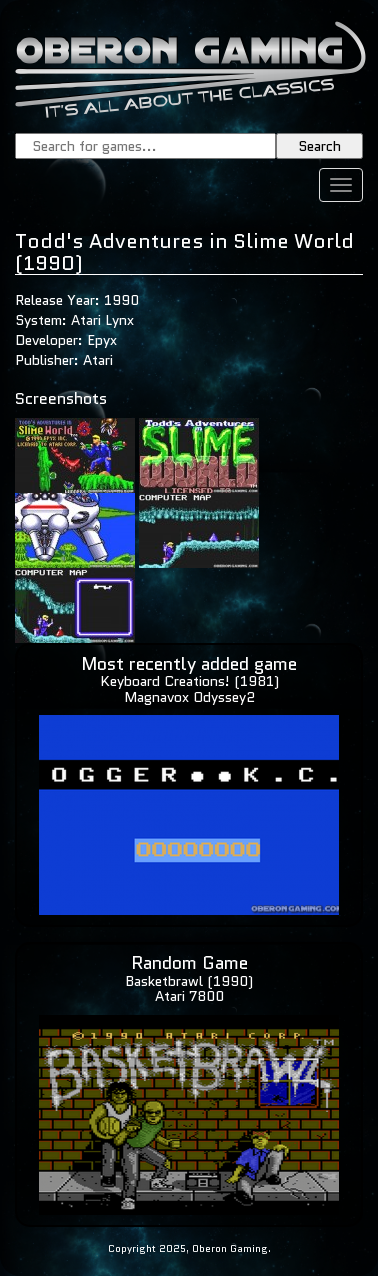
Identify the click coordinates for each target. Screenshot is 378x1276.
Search (319, 146)
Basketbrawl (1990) (189, 981)
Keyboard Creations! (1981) (189, 681)
